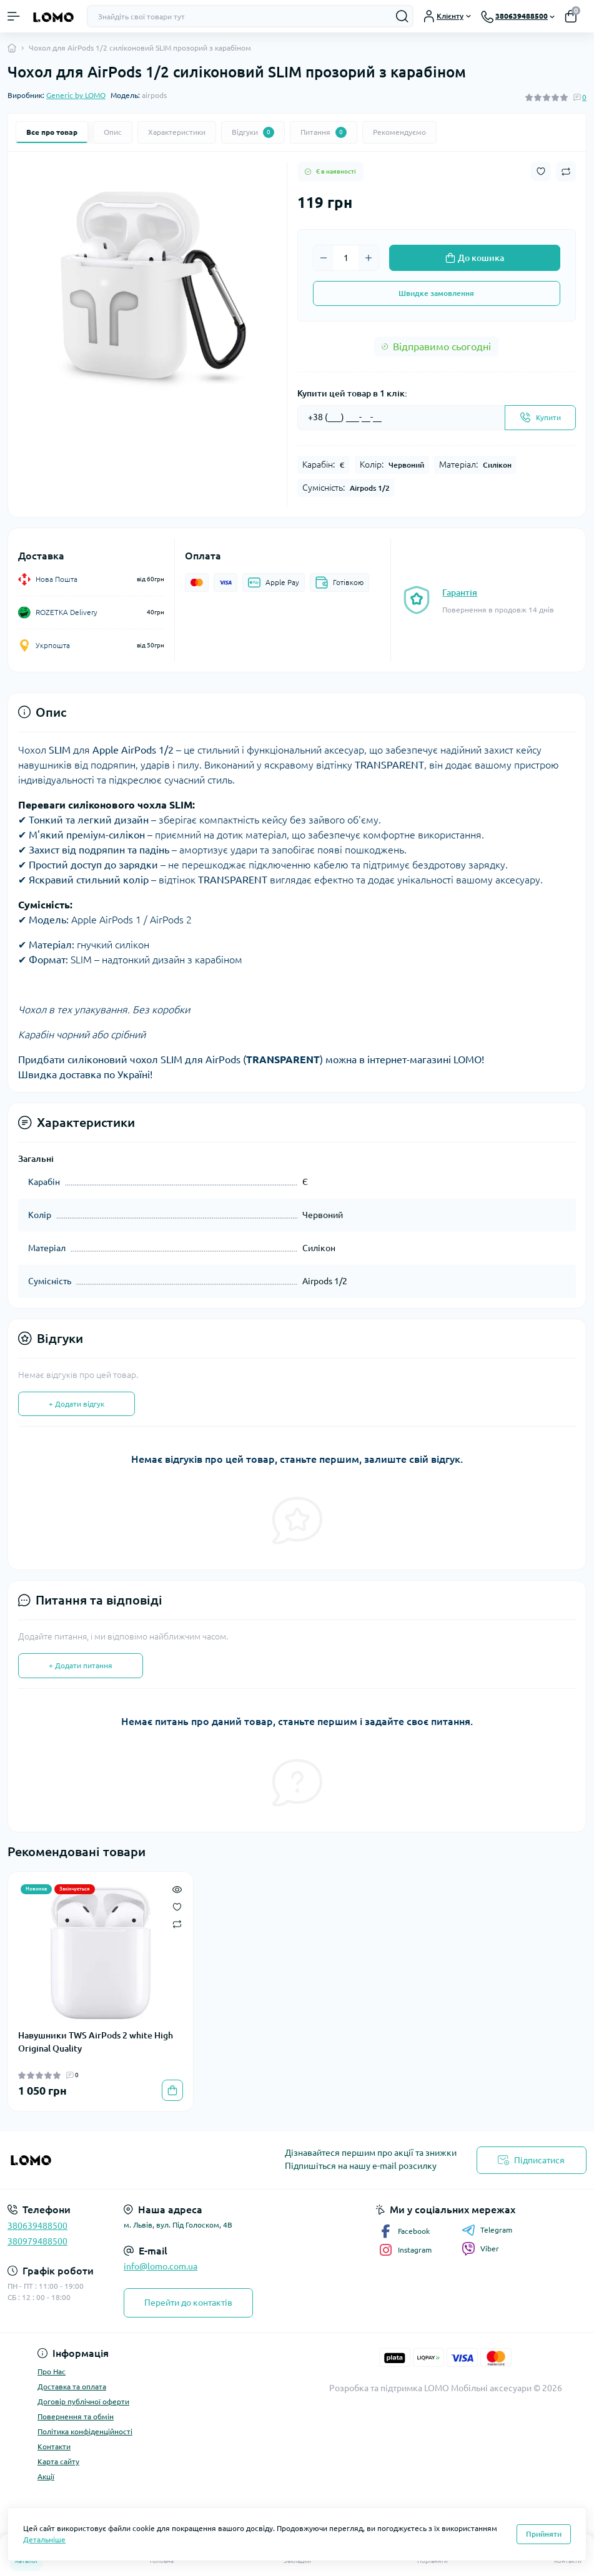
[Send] (540, 417)
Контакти (54, 2446)
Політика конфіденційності (84, 2431)
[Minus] (324, 258)
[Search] (402, 16)
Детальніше (44, 2539)
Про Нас (51, 2371)
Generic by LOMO (76, 95)
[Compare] (177, 1924)
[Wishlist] (177, 1905)
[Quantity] (346, 257)
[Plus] (369, 258)
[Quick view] (177, 1888)
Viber (480, 2249)
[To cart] (172, 2090)
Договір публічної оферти (83, 2401)
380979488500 (37, 2241)
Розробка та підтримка (375, 2388)
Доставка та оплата (71, 2386)
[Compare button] (566, 172)
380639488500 (37, 2226)
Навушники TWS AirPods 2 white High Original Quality (95, 2041)
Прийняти (544, 2534)
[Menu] (13, 16)
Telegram (487, 2230)
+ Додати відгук (76, 1404)
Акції (45, 2476)
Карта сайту (58, 2461)
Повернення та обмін (75, 2416)
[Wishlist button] (541, 171)
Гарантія (459, 592)
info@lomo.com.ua (160, 2266)
